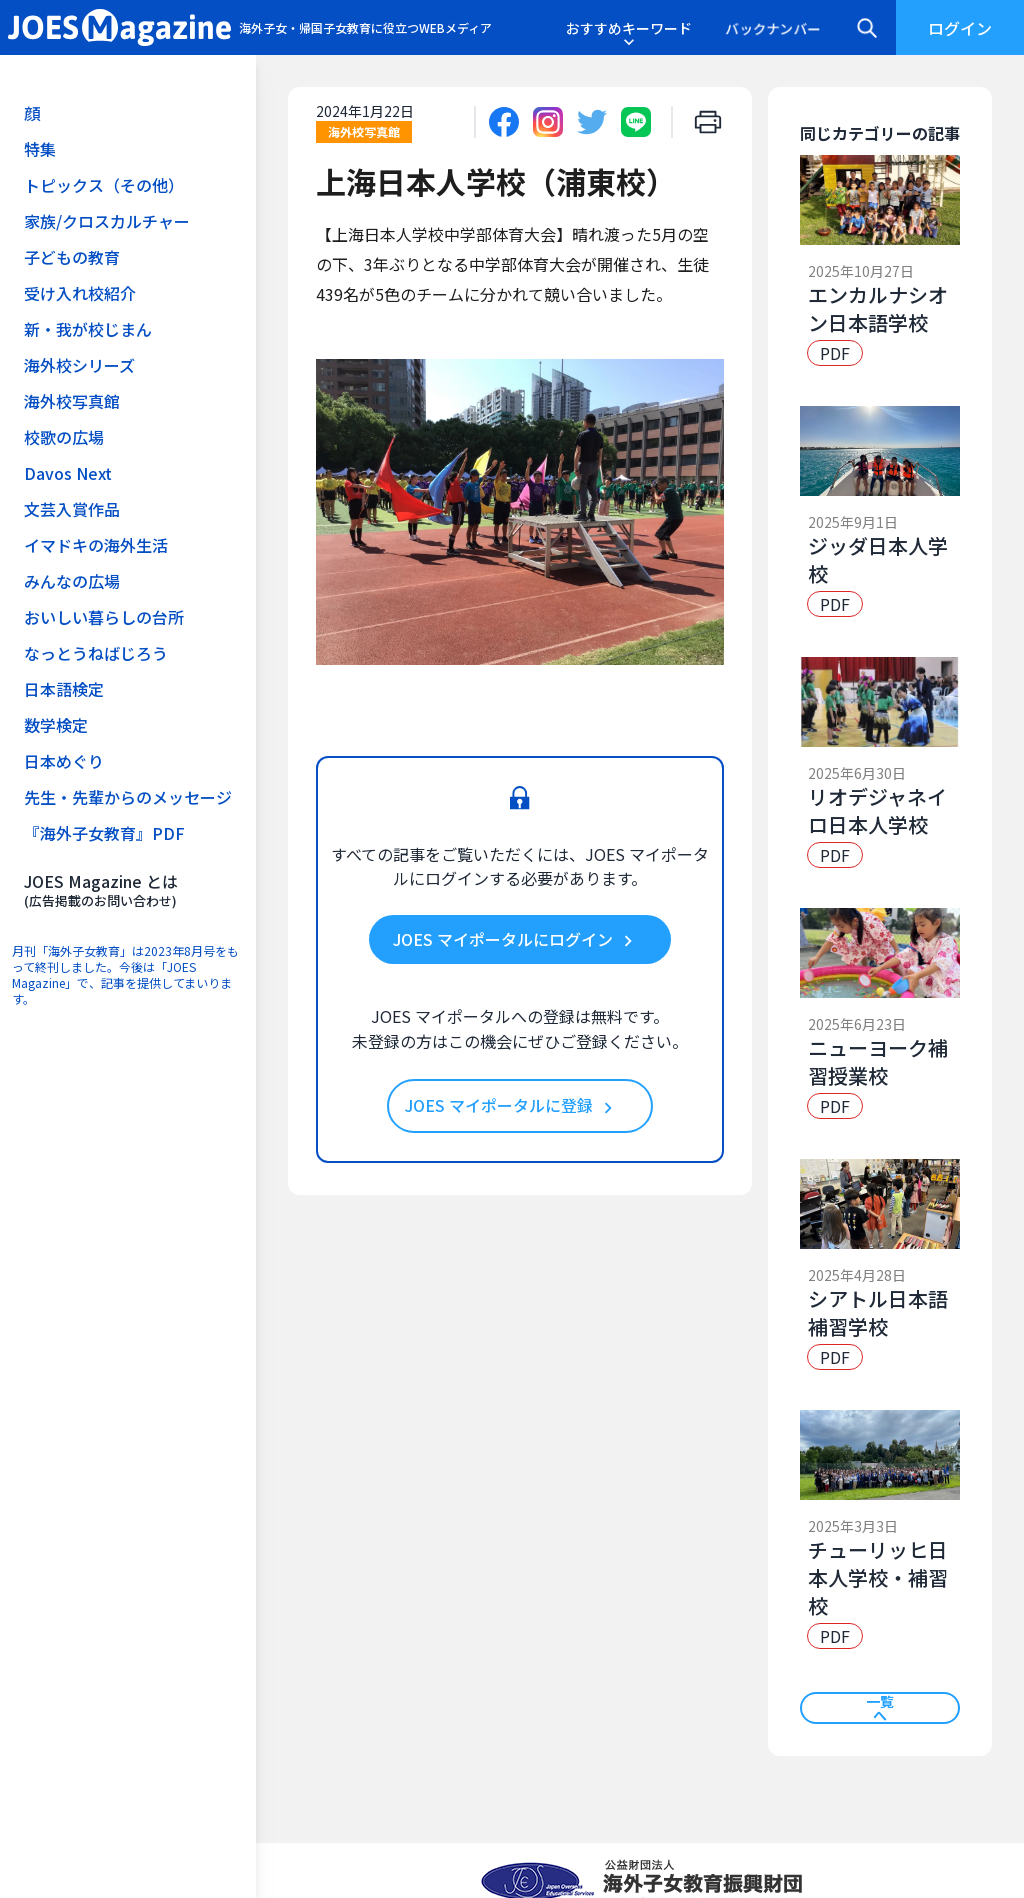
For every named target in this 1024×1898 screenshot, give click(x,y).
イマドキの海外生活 (96, 545)
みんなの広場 (72, 581)
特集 (40, 149)
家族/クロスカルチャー (107, 221)
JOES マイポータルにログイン (516, 940)
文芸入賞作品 (72, 509)
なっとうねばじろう (96, 653)
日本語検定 (64, 689)
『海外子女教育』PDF (104, 833)
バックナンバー (773, 28)
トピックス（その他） (104, 185)
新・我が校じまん (88, 329)
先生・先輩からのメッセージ (128, 797)
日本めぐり (64, 761)
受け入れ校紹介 (80, 293)
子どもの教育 (72, 257)
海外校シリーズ (79, 365)
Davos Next (68, 473)
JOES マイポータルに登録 (512, 1106)
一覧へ (880, 1708)
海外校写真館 (72, 401)
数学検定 (56, 725)
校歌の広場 (64, 437)
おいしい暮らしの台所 (104, 617)
